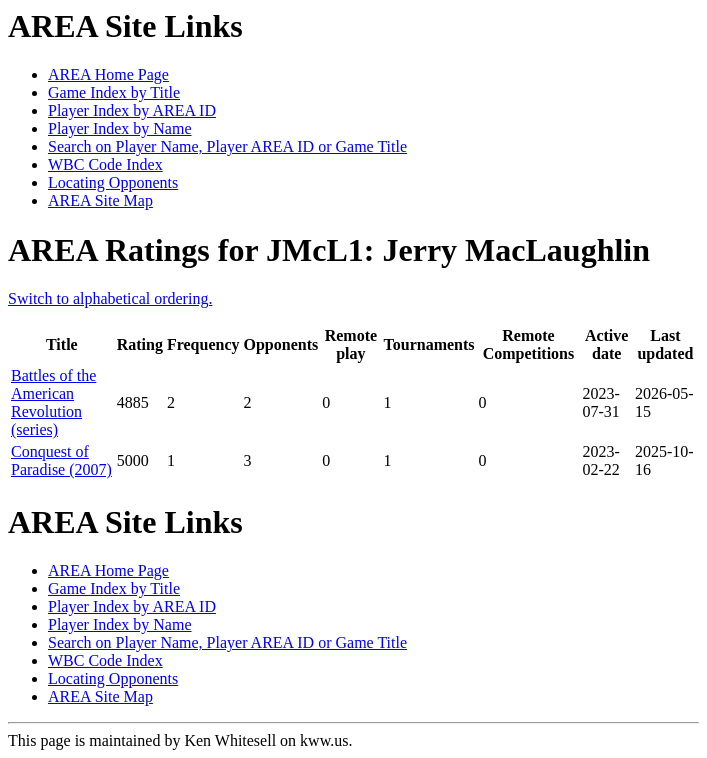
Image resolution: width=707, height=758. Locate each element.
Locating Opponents (113, 182)
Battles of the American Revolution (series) (53, 402)
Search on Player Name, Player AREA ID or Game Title (227, 146)
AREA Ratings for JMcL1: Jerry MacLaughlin (329, 250)
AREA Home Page (108, 74)
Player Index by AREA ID (132, 110)
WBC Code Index (105, 164)
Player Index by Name (120, 128)
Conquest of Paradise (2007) (61, 460)
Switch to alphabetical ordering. (110, 298)
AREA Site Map (100, 200)
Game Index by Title (114, 92)
